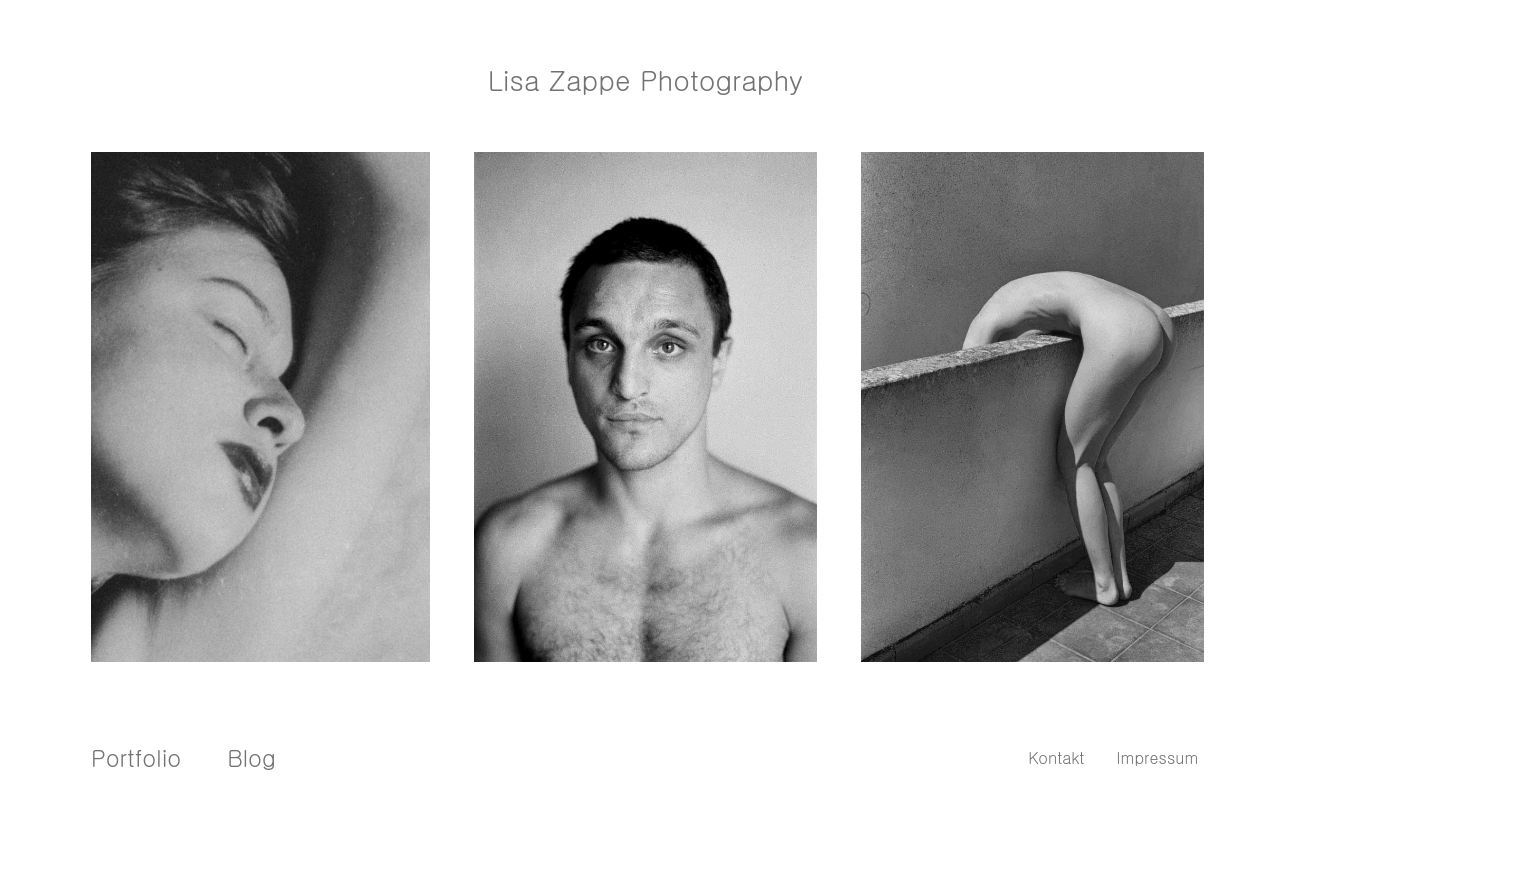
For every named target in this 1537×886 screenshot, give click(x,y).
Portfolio (136, 757)
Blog (251, 757)
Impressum (1157, 757)
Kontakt (1056, 757)
